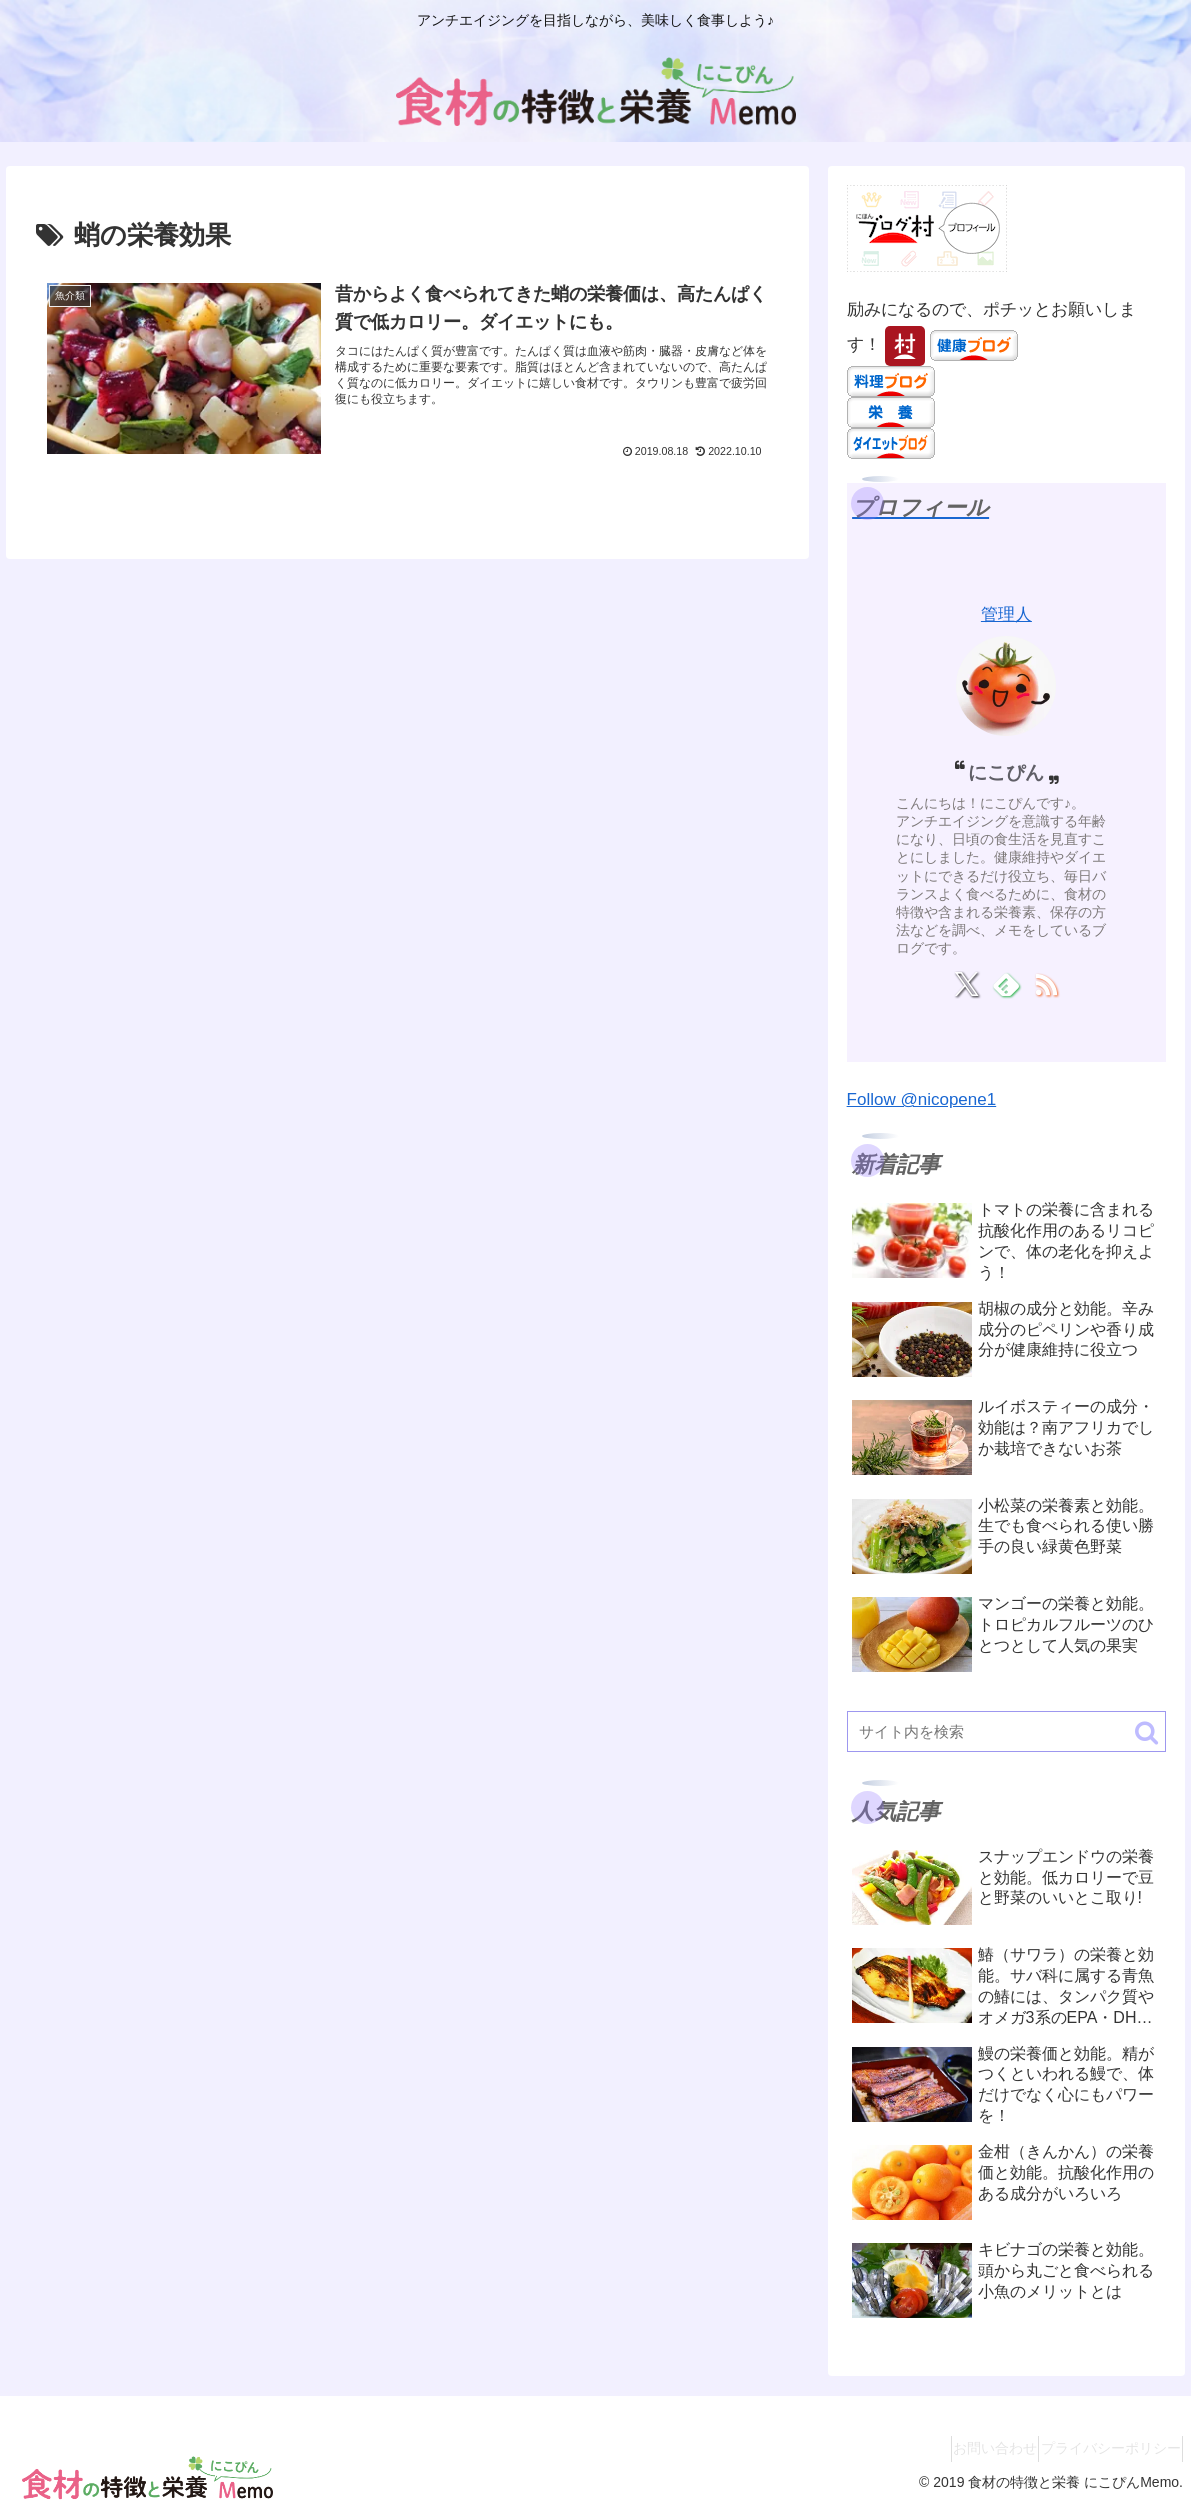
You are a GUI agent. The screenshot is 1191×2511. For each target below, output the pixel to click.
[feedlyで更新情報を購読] (1006, 984)
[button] (1146, 1732)
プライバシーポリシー (1102, 2448)
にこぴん (1006, 772)
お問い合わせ (969, 2448)
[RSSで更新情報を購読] (1045, 984)
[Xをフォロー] (966, 984)
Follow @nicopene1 (922, 1099)
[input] (1007, 1731)
